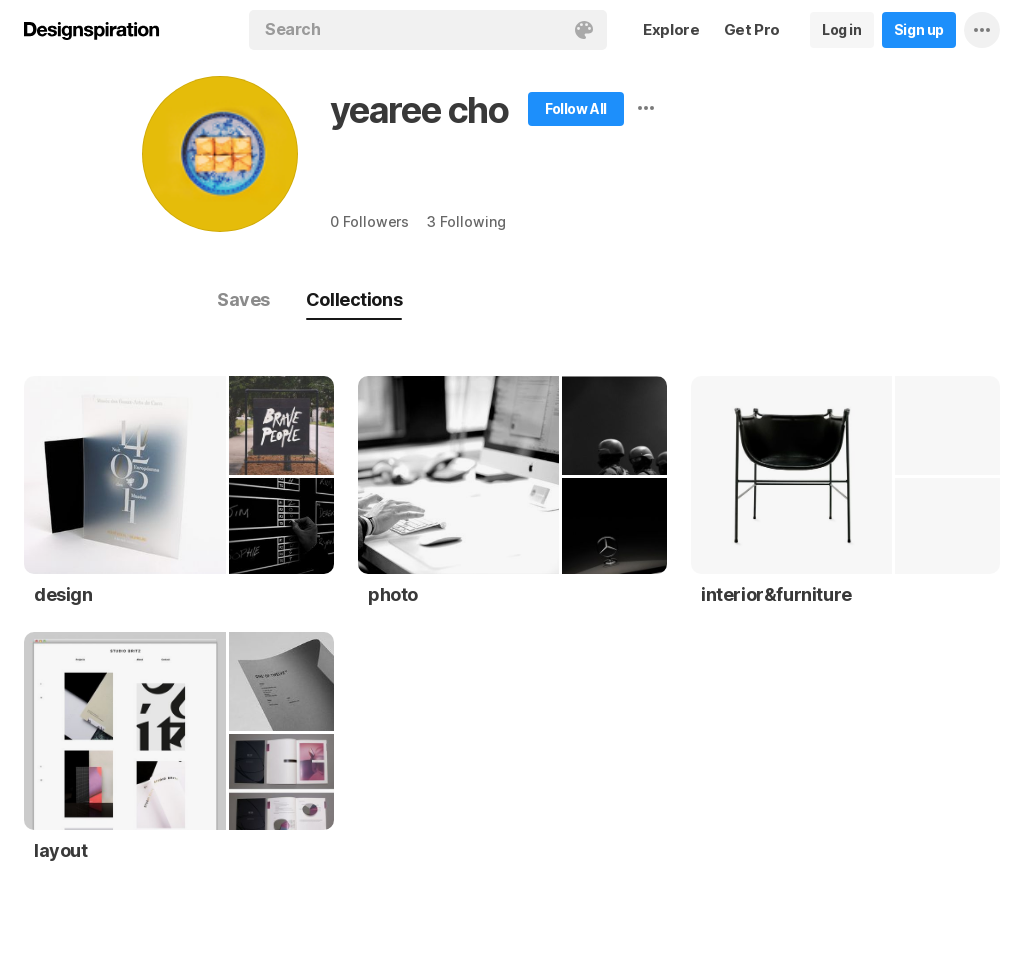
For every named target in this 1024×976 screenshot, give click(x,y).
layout (61, 850)
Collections (354, 299)
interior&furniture (776, 594)
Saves (243, 299)
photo (393, 594)
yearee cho (419, 110)
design (63, 594)
